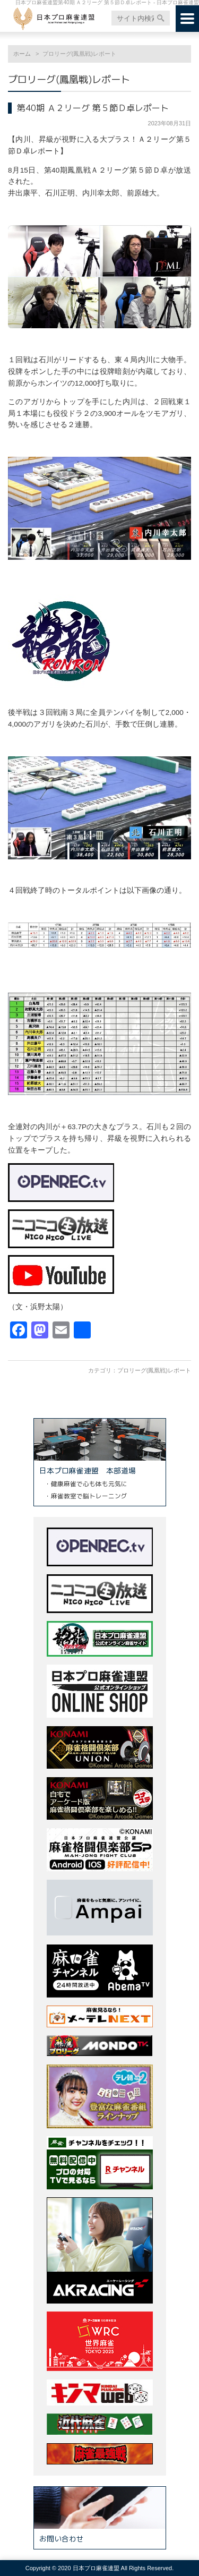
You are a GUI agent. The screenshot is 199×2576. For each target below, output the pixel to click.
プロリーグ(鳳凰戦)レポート (154, 1370)
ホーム (22, 53)
